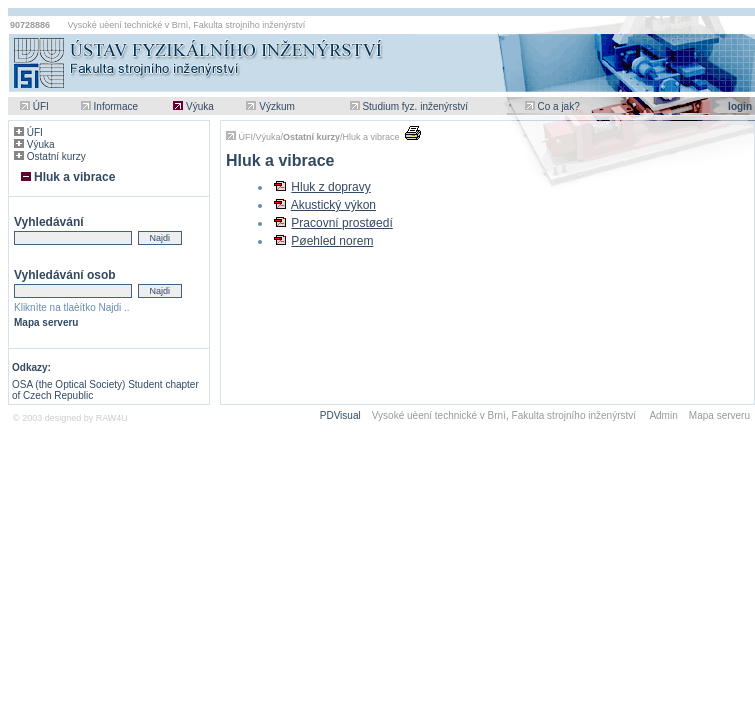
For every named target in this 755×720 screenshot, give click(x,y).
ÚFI (41, 106)
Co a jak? (558, 106)
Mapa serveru (46, 322)
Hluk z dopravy (330, 187)
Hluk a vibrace (74, 177)
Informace (116, 106)
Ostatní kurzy (56, 156)
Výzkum (277, 106)
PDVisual (340, 415)
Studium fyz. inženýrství (415, 106)
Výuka (200, 106)
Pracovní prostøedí (341, 223)
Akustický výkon (333, 205)
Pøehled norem (332, 241)
